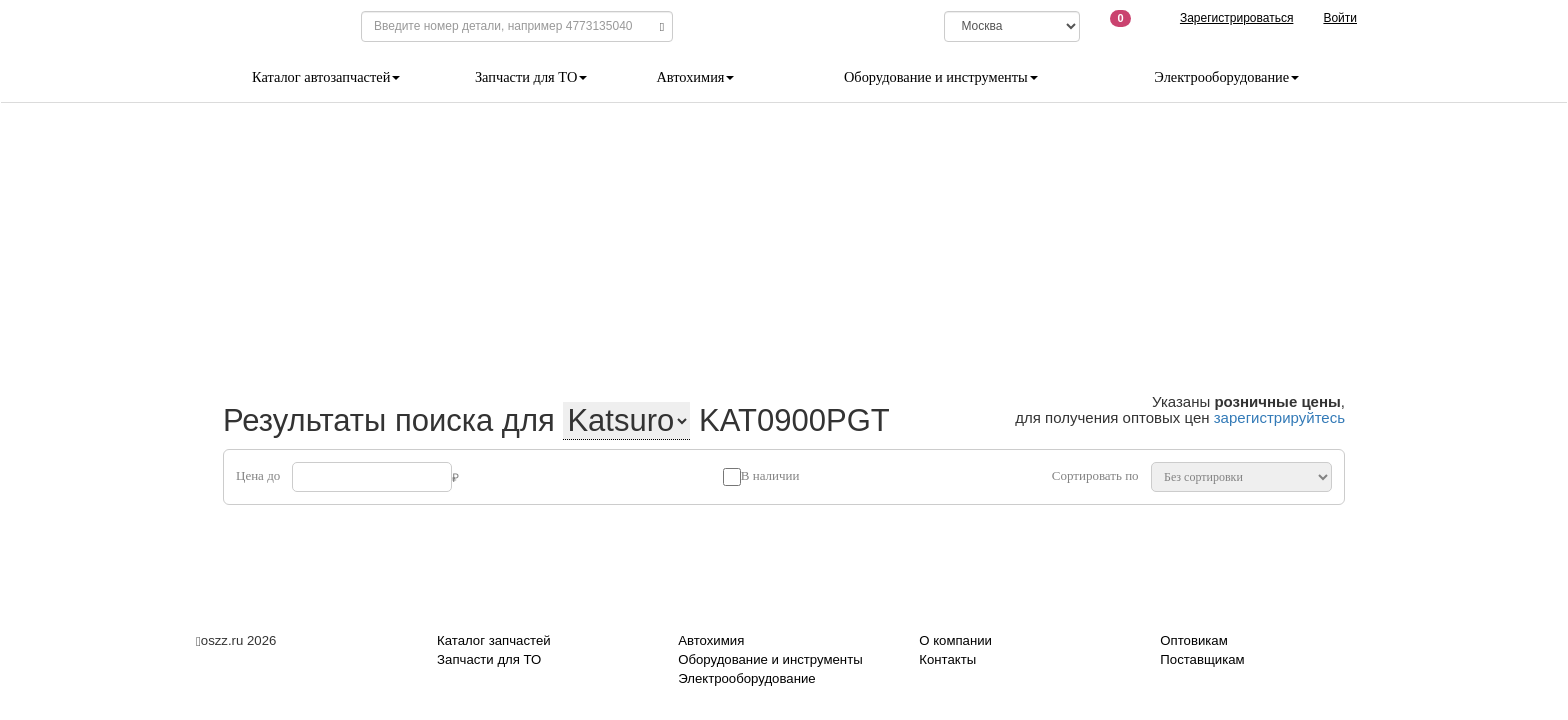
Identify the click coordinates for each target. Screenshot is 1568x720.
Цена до (258, 475)
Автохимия (695, 77)
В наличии (770, 475)
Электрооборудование (1226, 77)
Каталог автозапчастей (326, 77)
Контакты (947, 659)
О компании (955, 640)
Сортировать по (1095, 475)
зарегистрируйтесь (1279, 417)
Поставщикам (1202, 659)
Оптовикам (1193, 640)
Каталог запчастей (494, 640)
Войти (1340, 18)
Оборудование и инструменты (941, 77)
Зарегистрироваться (1236, 18)
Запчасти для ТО (531, 77)
